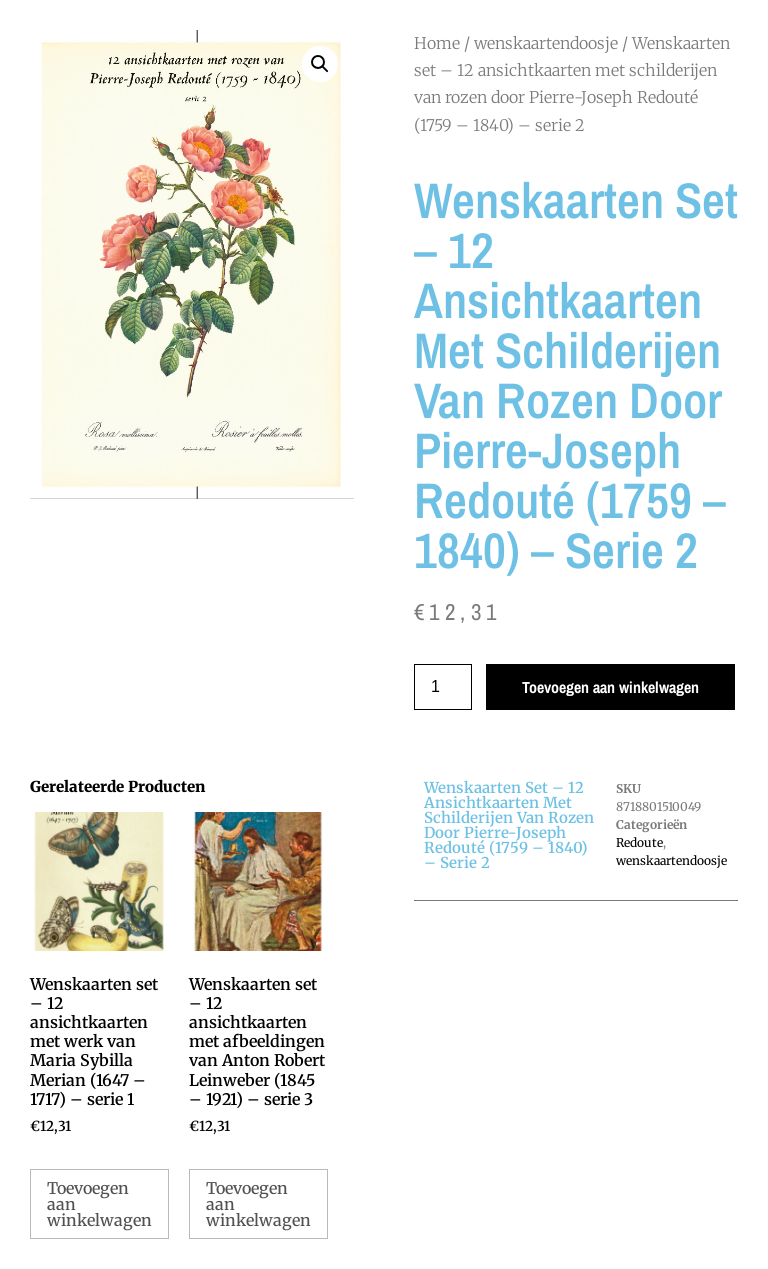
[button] (320, 64)
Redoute (639, 842)
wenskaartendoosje (546, 43)
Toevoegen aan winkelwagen (610, 687)
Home (437, 43)
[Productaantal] (443, 687)
